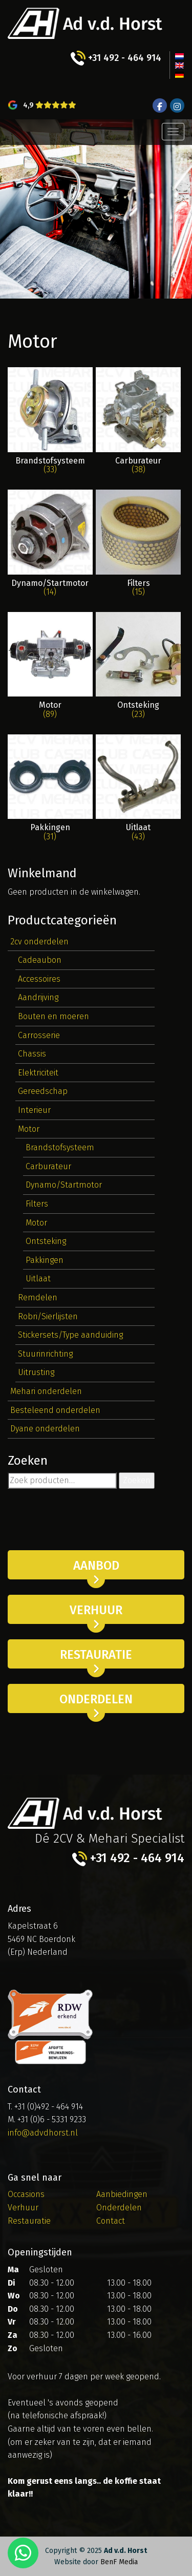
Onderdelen (96, 1699)
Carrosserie (39, 1035)
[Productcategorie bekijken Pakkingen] (50, 787)
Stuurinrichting (45, 1354)
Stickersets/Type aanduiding (70, 1335)
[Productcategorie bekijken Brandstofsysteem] (50, 420)
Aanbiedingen (121, 2194)
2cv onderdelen (39, 941)
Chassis (32, 1054)
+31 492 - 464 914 (116, 58)
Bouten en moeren (53, 1016)
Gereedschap (43, 1091)
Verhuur (96, 1610)
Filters (37, 1204)
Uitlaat (38, 1278)
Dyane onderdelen (45, 1428)
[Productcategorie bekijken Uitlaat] (138, 787)
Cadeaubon (39, 960)
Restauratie (96, 1655)
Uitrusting (36, 1372)
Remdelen (37, 1297)
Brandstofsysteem (60, 1147)
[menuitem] (179, 55)
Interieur (34, 1110)
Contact (110, 2221)
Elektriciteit (38, 1073)
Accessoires (39, 979)
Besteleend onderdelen (55, 1410)
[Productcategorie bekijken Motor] (50, 665)
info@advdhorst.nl (43, 2133)
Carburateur (48, 1166)
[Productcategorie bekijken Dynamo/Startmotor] (50, 543)
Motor (28, 1129)
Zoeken (137, 1480)
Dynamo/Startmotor (64, 1185)
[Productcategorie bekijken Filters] (138, 543)
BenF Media (119, 2562)
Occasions (26, 2194)
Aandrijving (38, 997)
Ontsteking (46, 1241)
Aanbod (96, 1565)
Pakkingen (44, 1260)
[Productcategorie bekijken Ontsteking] (138, 665)
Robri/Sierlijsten (48, 1316)
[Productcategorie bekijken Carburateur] (138, 420)
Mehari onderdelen (46, 1391)
